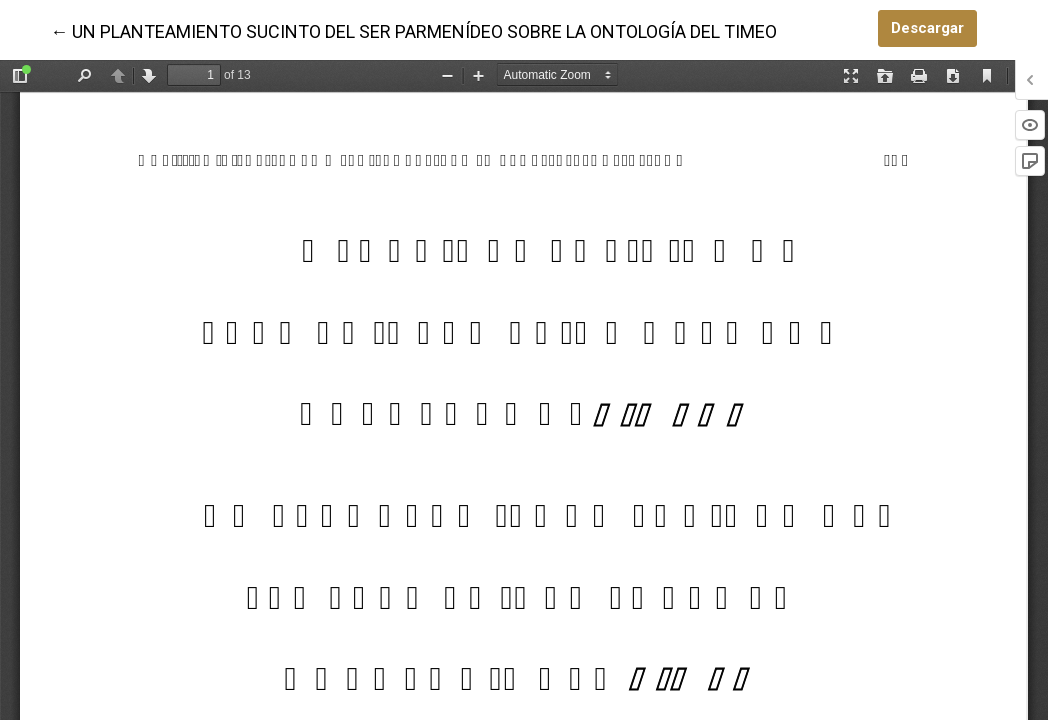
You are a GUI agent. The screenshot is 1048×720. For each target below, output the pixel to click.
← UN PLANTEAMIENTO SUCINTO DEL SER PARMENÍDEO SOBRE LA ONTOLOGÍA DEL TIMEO (413, 30)
